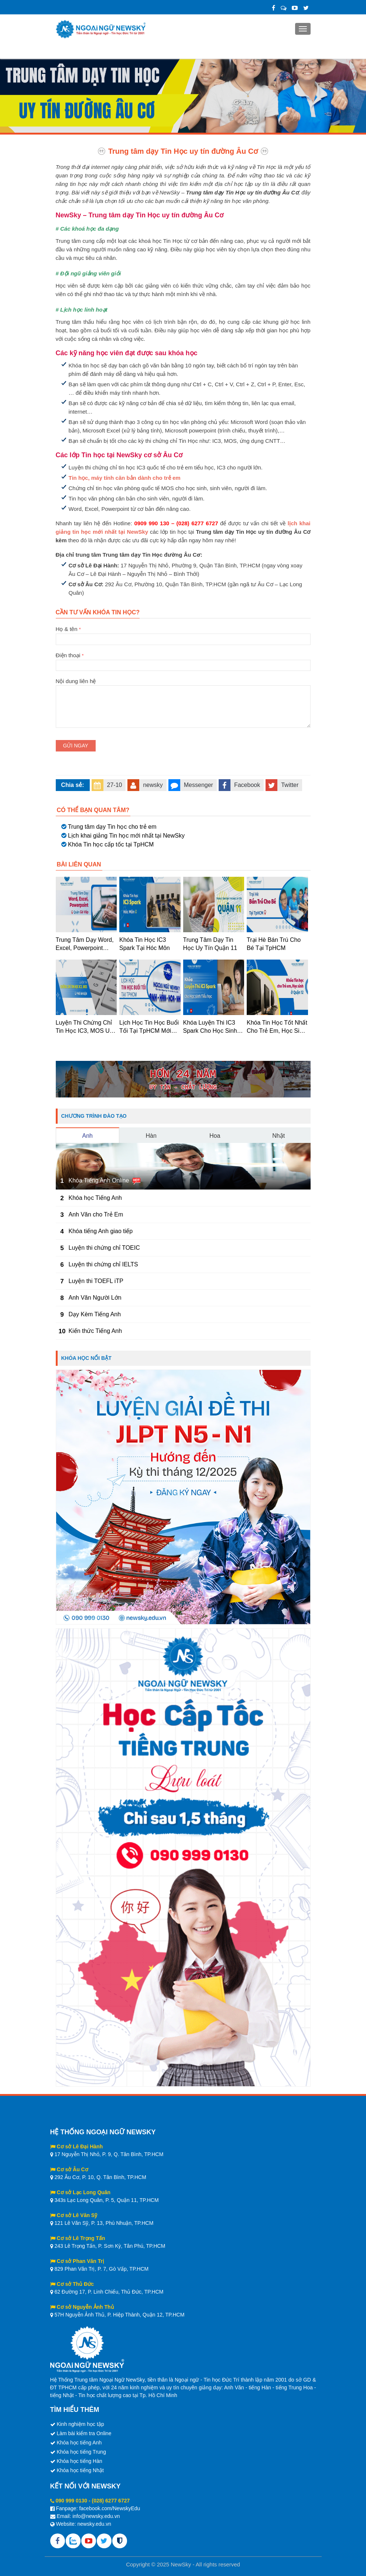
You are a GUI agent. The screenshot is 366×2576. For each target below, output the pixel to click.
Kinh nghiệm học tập (80, 2424)
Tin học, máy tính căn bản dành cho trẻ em (125, 478)
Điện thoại (183, 660)
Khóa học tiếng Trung (81, 2452)
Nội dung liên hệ (183, 685)
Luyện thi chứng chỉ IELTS (103, 1264)
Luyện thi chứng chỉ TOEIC (104, 1248)
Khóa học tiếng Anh (79, 2443)
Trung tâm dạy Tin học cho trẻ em (112, 827)
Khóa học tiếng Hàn (79, 2461)
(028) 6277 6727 (111, 2501)
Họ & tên (183, 634)
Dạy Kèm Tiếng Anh (95, 1314)
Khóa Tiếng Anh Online (99, 1180)
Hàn (151, 1136)
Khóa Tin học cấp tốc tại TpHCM (111, 844)
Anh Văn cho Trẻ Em (96, 1214)
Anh (87, 1136)
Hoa (214, 1136)
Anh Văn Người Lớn (95, 1297)
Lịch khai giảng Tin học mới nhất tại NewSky (126, 835)
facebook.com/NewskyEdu (109, 2508)
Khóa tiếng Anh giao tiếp (101, 1231)
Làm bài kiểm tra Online (84, 2433)
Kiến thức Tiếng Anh (95, 1331)
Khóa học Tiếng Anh (95, 1198)
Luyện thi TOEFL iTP (96, 1281)
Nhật (278, 1136)
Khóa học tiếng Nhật (80, 2470)
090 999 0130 (71, 2501)
